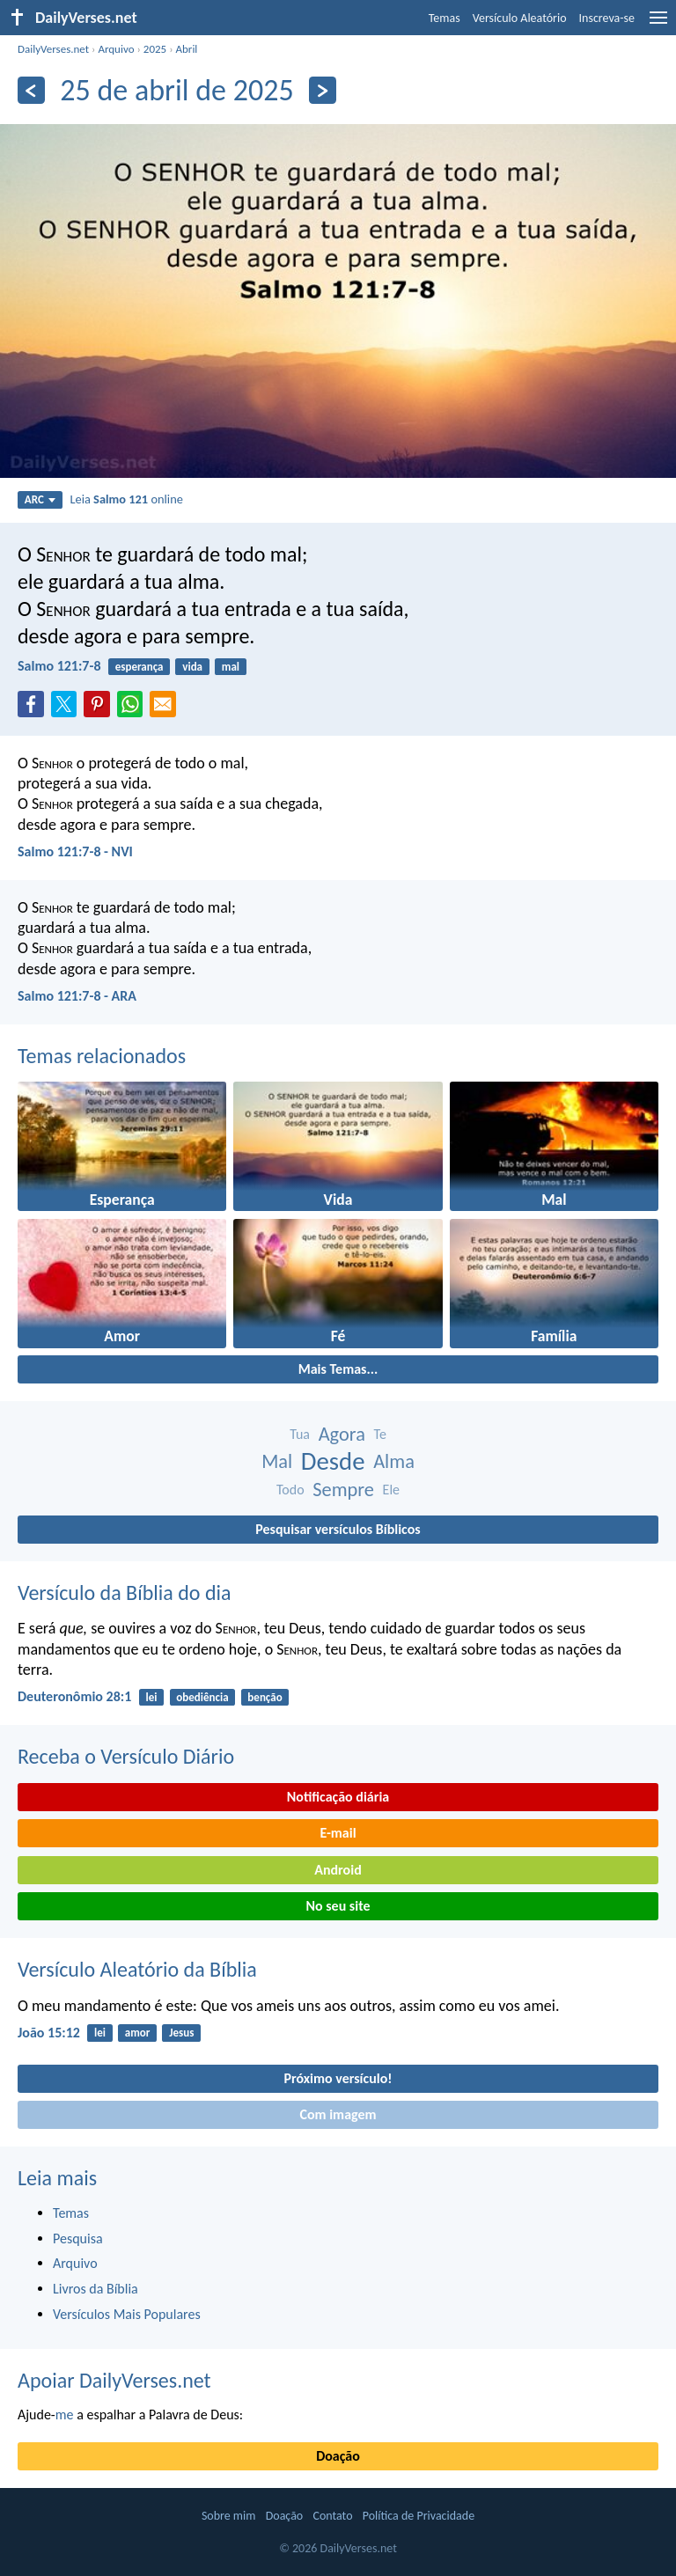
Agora (342, 1434)
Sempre (343, 1489)
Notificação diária (338, 1796)
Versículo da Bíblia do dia (124, 1592)
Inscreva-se (607, 18)
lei (152, 1697)
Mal (276, 1461)
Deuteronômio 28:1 (74, 1696)
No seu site (337, 1905)
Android (337, 1869)
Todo (290, 1489)
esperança (139, 666)
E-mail (338, 1832)
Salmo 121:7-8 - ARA (77, 995)
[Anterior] (31, 90)
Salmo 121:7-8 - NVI (75, 851)
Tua (300, 1434)
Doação (338, 2456)
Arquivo (116, 48)
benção (264, 1697)
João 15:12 (49, 2032)
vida (192, 666)
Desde (333, 1461)
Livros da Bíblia (95, 2288)
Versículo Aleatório (520, 18)
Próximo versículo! (337, 2078)
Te (380, 1434)
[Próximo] (322, 90)
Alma (394, 1461)
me (64, 2414)
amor (138, 2032)
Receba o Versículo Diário (126, 1756)
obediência (202, 1697)
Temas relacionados (102, 1055)
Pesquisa (78, 2238)
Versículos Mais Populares (127, 2314)
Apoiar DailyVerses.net (114, 2380)
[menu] (658, 24)
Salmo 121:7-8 (59, 665)
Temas (444, 18)
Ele (391, 1489)
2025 (154, 48)
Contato (332, 2515)
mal (230, 666)
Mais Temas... (338, 1369)
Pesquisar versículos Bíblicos (337, 1529)
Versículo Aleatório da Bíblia (137, 1969)
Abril (187, 48)
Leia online (126, 499)
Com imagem (337, 2114)
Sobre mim (229, 2515)
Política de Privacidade (418, 2515)
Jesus (181, 2032)
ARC (40, 499)
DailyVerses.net (53, 48)
